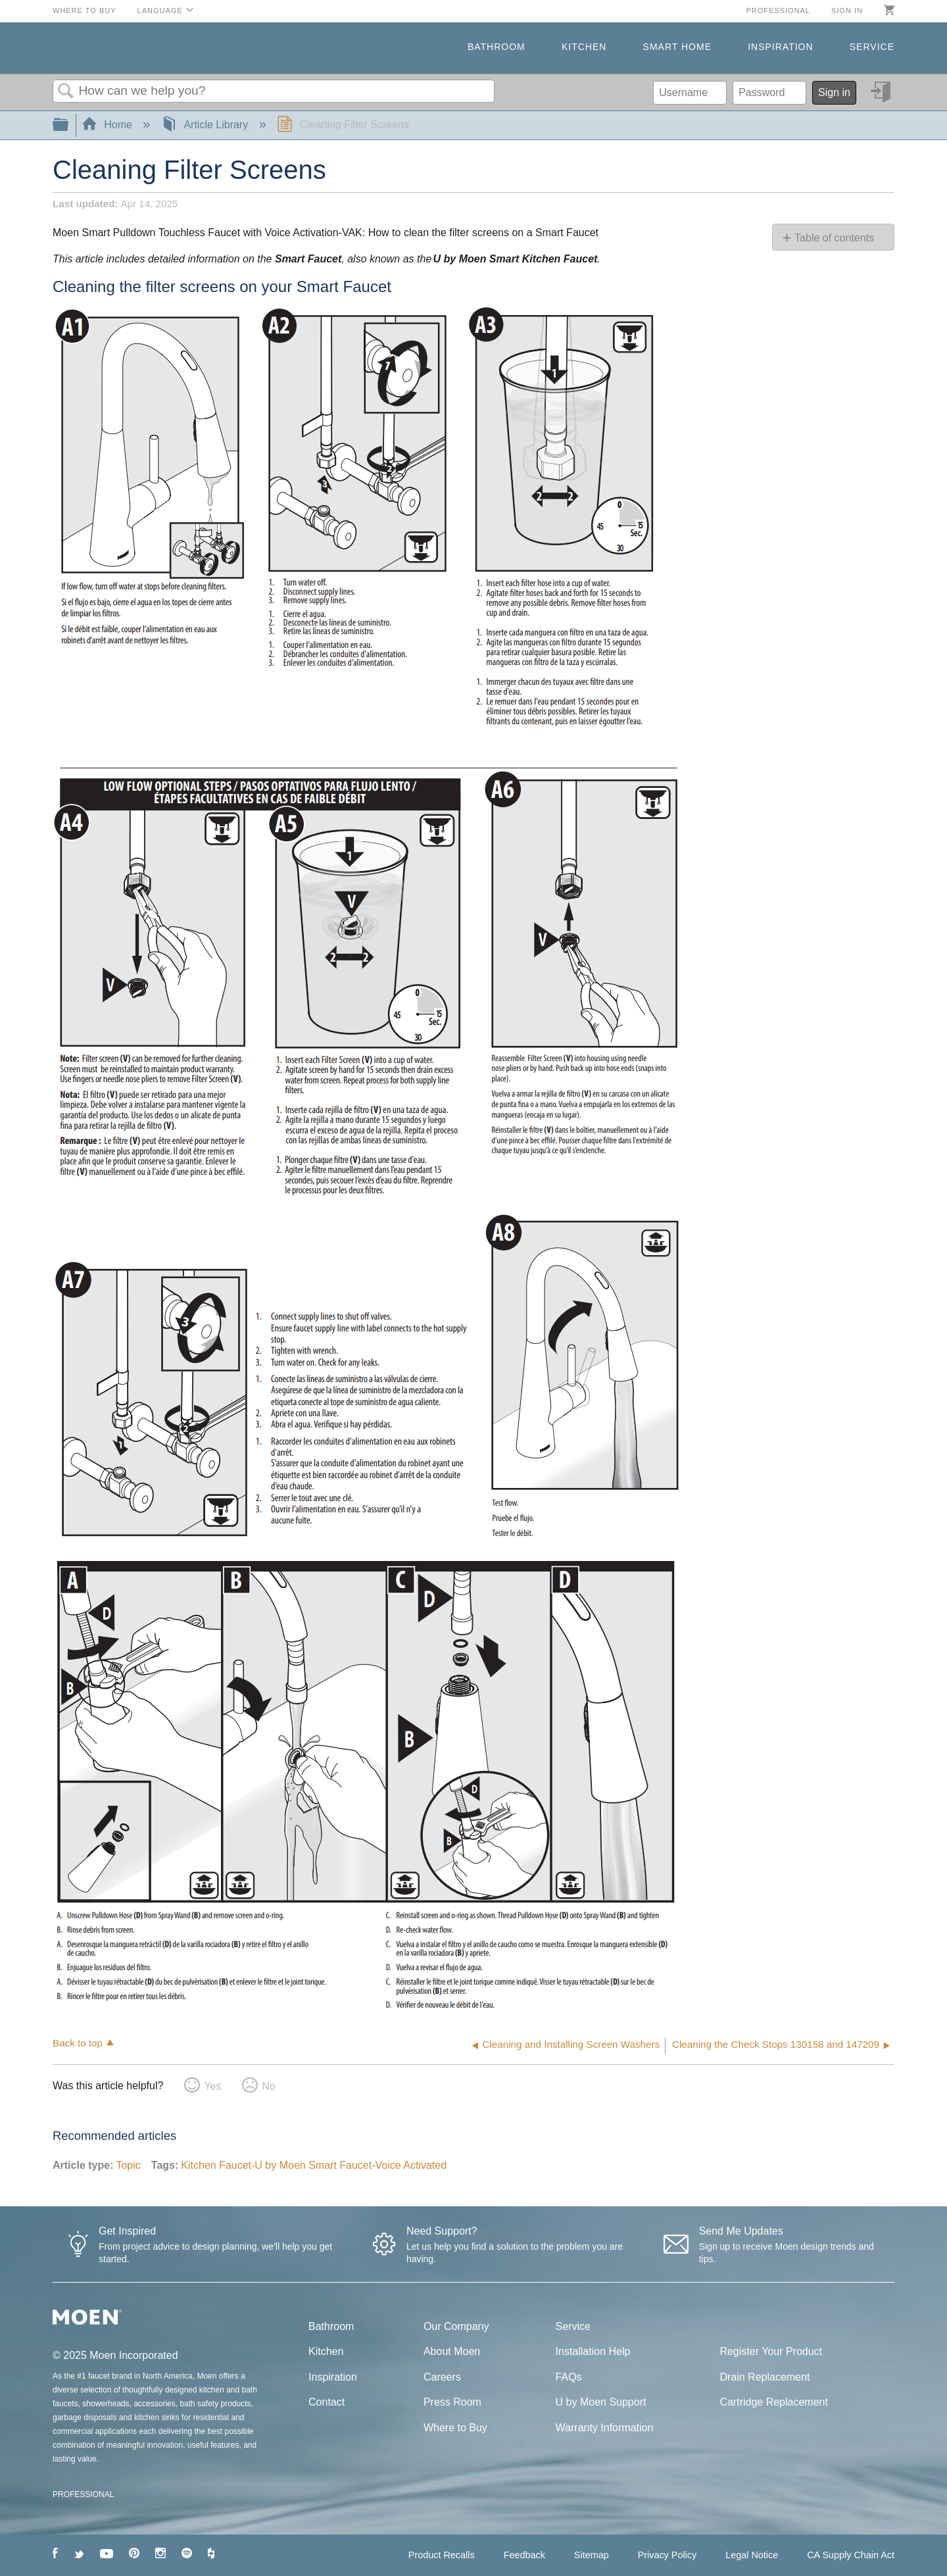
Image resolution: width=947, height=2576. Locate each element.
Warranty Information (605, 2427)
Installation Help (593, 2351)
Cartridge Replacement (773, 2402)
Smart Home (677, 46)
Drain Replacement (764, 2377)
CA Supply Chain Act (850, 2555)
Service (872, 46)
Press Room (452, 2402)
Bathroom (496, 46)
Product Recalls (441, 2555)
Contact (326, 2402)
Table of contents (834, 237)
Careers (442, 2377)
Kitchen (584, 46)
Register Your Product (770, 2351)
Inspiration (780, 46)
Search (66, 91)
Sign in (847, 10)
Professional (778, 10)
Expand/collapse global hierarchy (69, 125)
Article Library (206, 124)
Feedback (524, 2555)
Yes (212, 2086)
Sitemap (591, 2555)
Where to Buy (84, 10)
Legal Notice (751, 2555)
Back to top (78, 2042)
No (268, 2086)
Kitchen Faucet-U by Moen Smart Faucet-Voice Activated (314, 2165)
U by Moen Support (601, 2402)
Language (160, 10)
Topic (128, 2165)
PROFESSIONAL (83, 2494)
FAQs (569, 2377)
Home (108, 124)
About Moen (452, 2351)
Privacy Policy (667, 2555)
